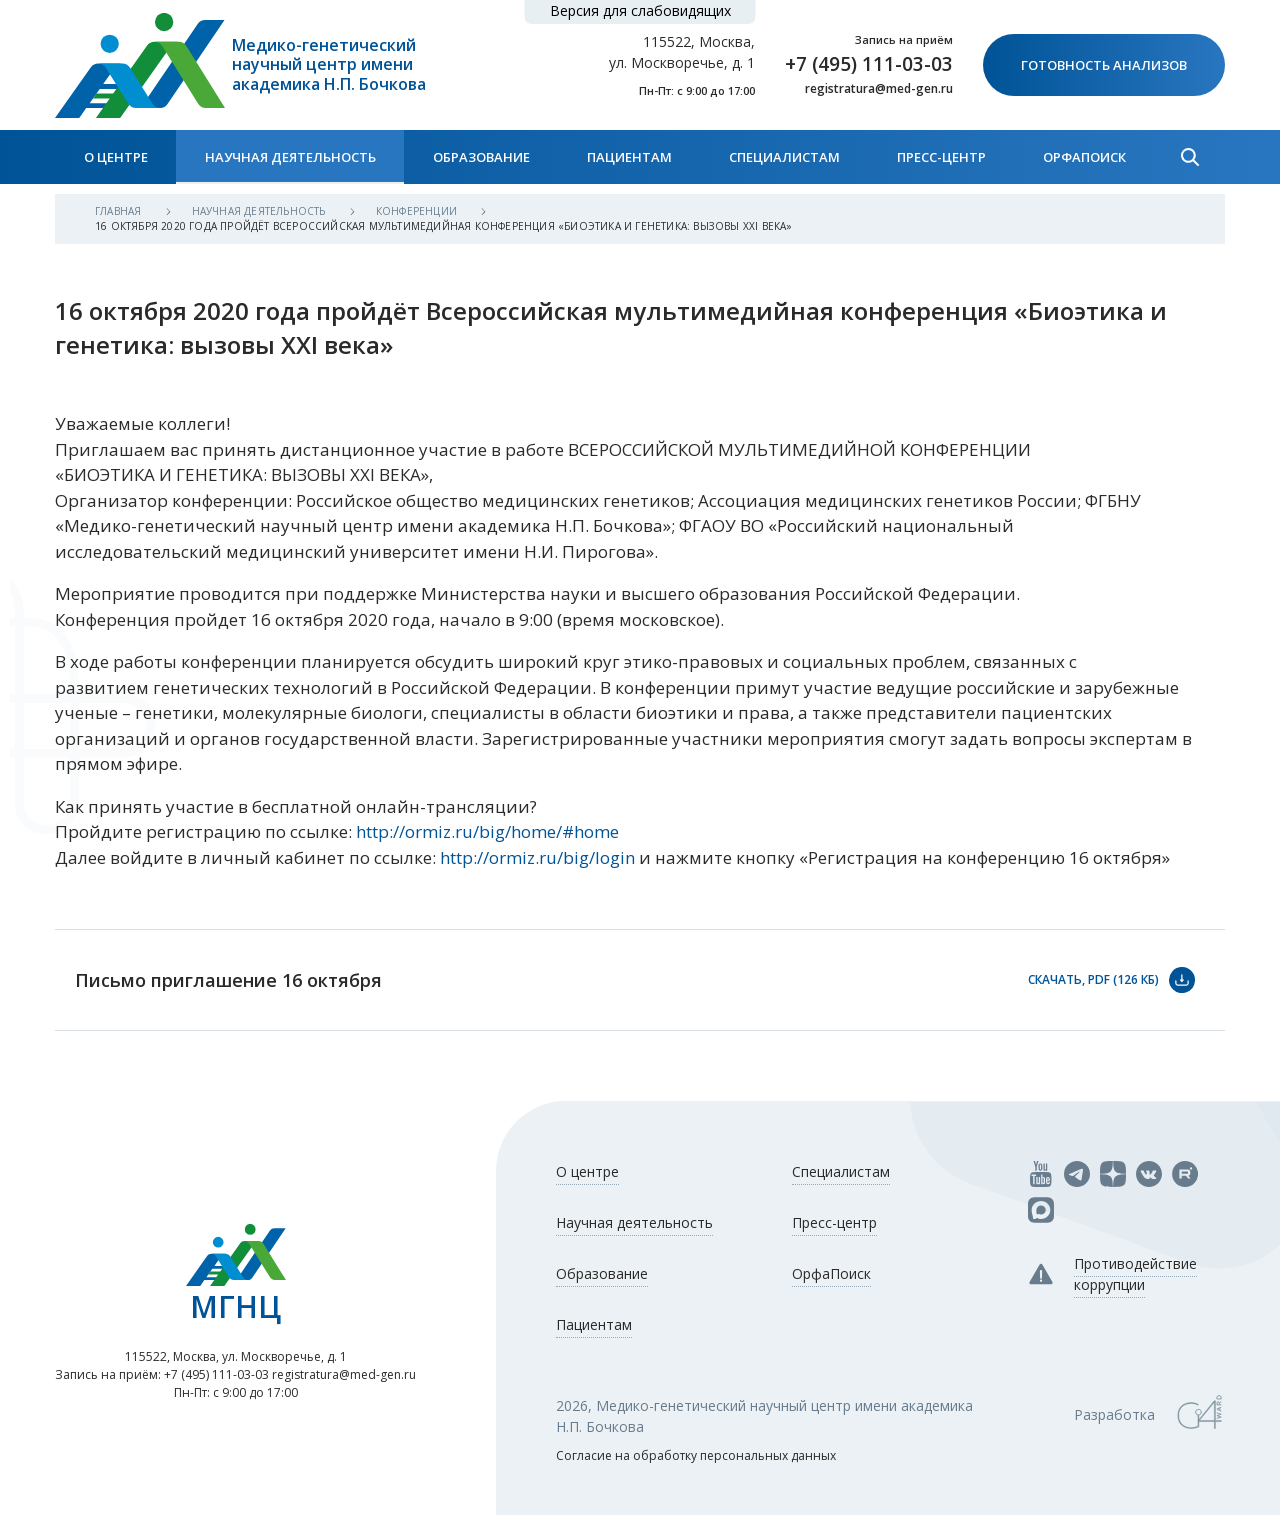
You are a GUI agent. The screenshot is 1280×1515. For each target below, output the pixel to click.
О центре (116, 157)
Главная (120, 211)
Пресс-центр (941, 157)
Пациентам (629, 157)
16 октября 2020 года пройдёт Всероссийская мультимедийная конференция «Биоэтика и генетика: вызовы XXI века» (444, 226)
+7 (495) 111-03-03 (869, 64)
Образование (481, 157)
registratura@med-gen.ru (879, 89)
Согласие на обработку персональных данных (696, 1455)
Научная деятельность (290, 157)
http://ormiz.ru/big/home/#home (487, 831)
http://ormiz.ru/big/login (537, 857)
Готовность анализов (1104, 65)
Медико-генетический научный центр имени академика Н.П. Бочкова (329, 65)
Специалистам (784, 157)
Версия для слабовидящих (640, 10)
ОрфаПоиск (1084, 157)
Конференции (418, 211)
